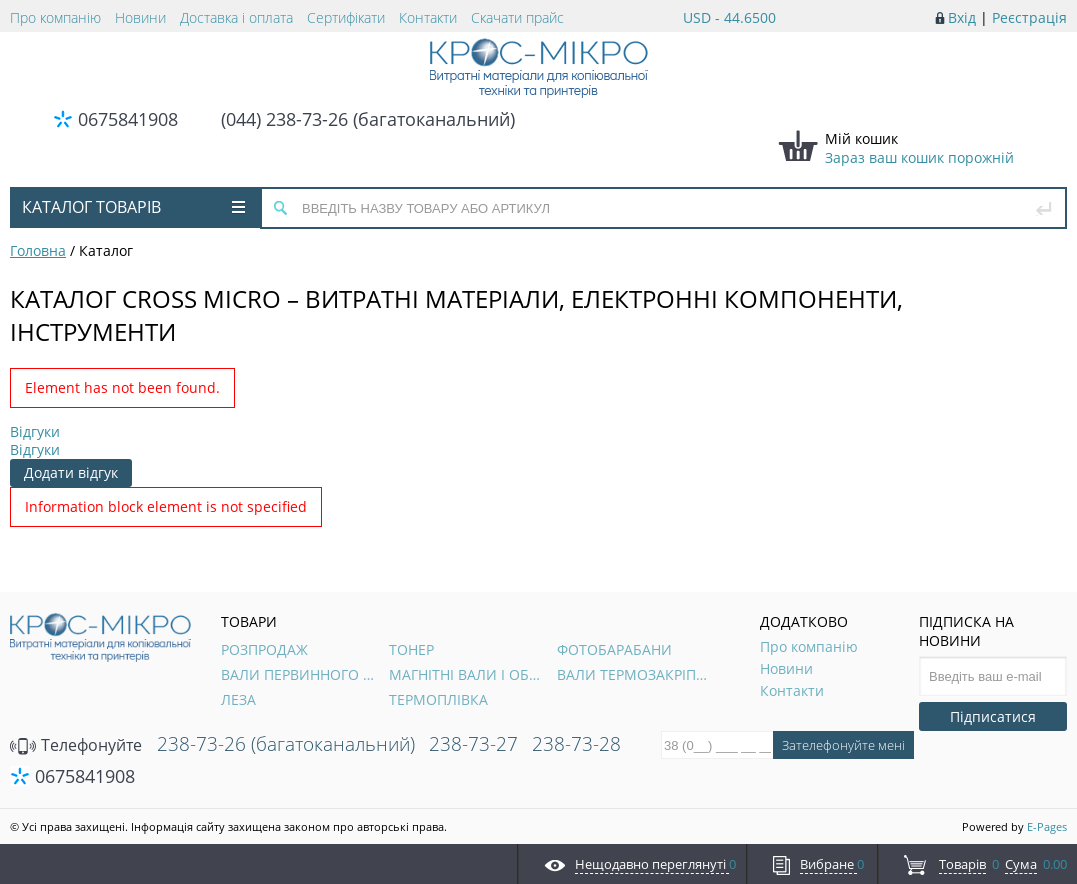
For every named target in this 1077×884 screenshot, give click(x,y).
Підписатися (993, 716)
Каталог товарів (133, 207)
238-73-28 (576, 744)
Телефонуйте (76, 745)
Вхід (962, 17)
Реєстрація (1029, 17)
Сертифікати (346, 17)
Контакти (428, 17)
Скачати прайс (517, 17)
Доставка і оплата (236, 17)
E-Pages (1047, 826)
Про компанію (55, 17)
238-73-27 (473, 744)
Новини (140, 17)
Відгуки (35, 431)
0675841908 (128, 119)
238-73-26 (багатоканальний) (286, 744)
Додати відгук (71, 472)
